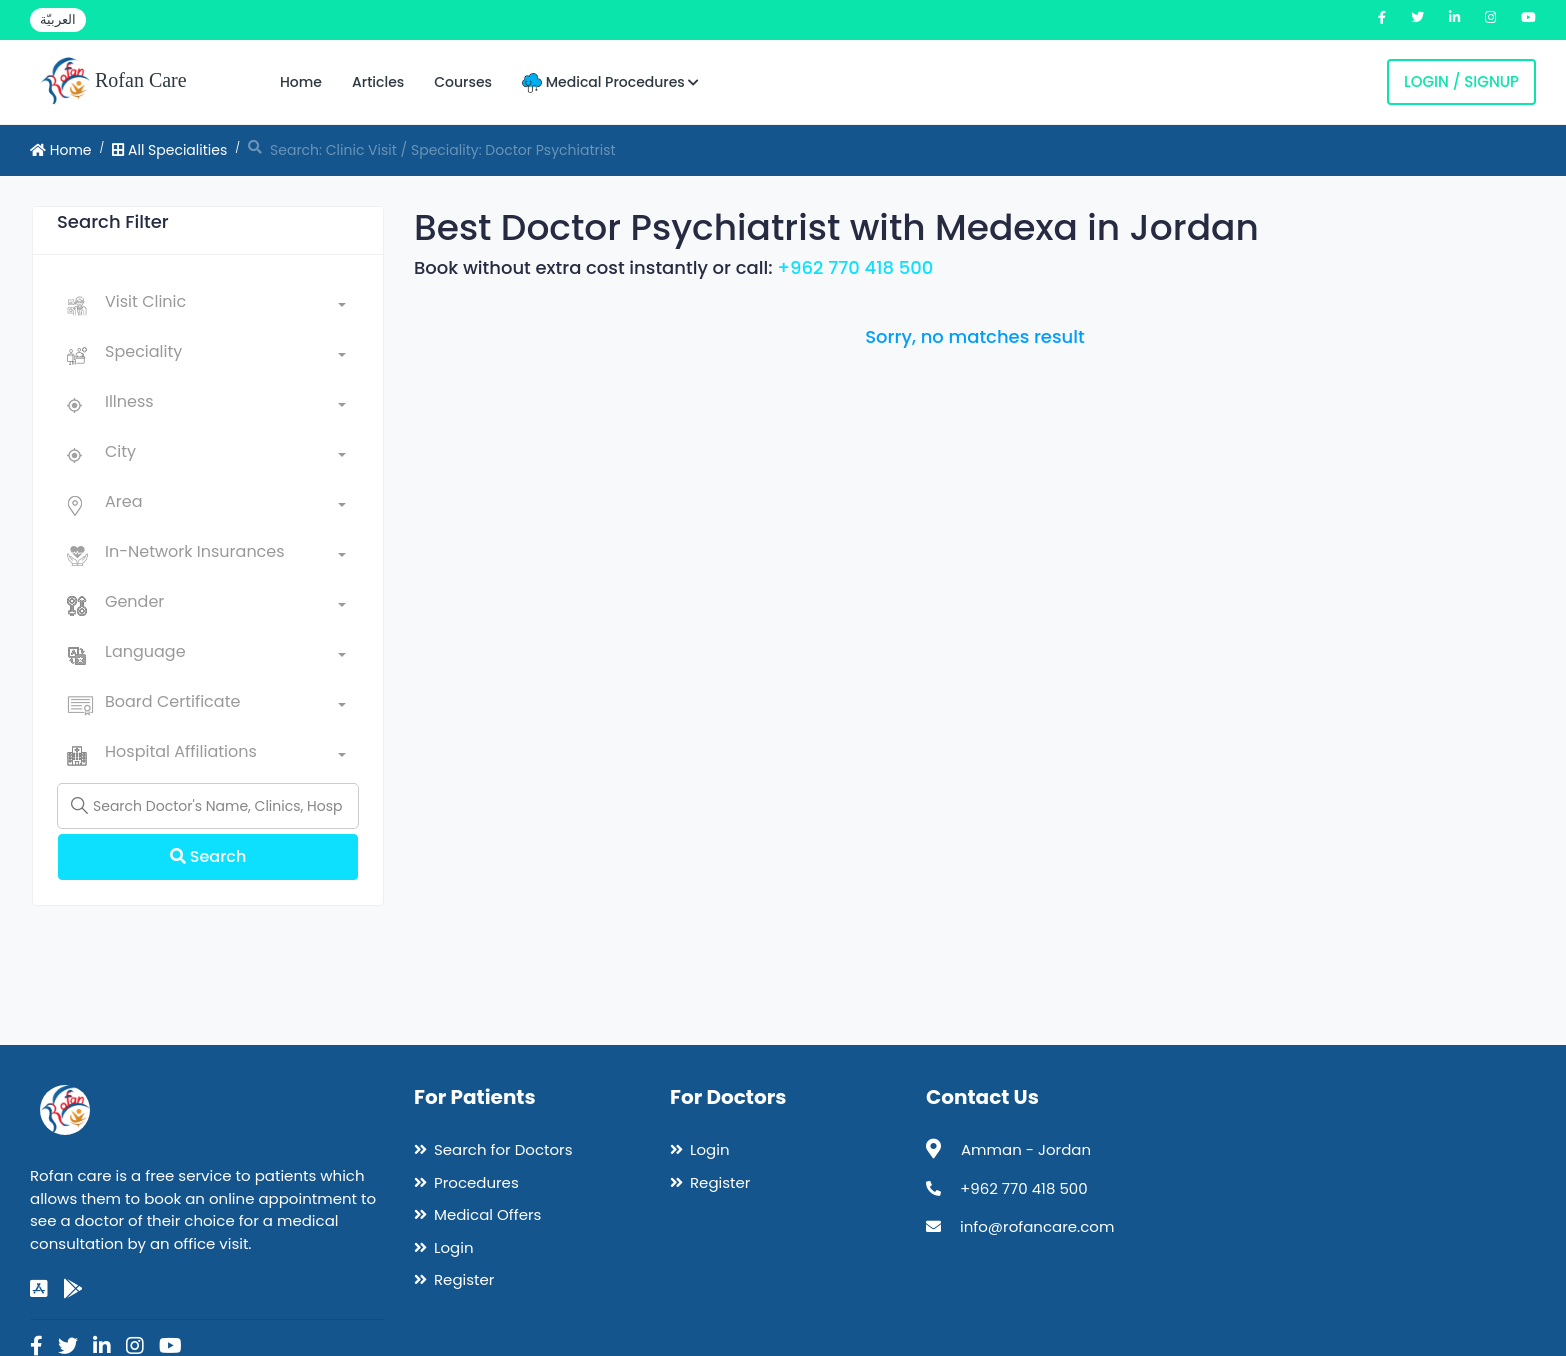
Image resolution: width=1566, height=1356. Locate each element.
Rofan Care (113, 82)
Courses (463, 82)
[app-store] (39, 1289)
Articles (378, 82)
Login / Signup (1461, 81)
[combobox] (225, 306)
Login (454, 1247)
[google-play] (73, 1289)
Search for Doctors (503, 1149)
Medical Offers (487, 1214)
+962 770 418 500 (855, 267)
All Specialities (169, 150)
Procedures (476, 1182)
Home (301, 82)
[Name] (208, 806)
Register (464, 1279)
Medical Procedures (610, 82)
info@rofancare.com (1037, 1226)
